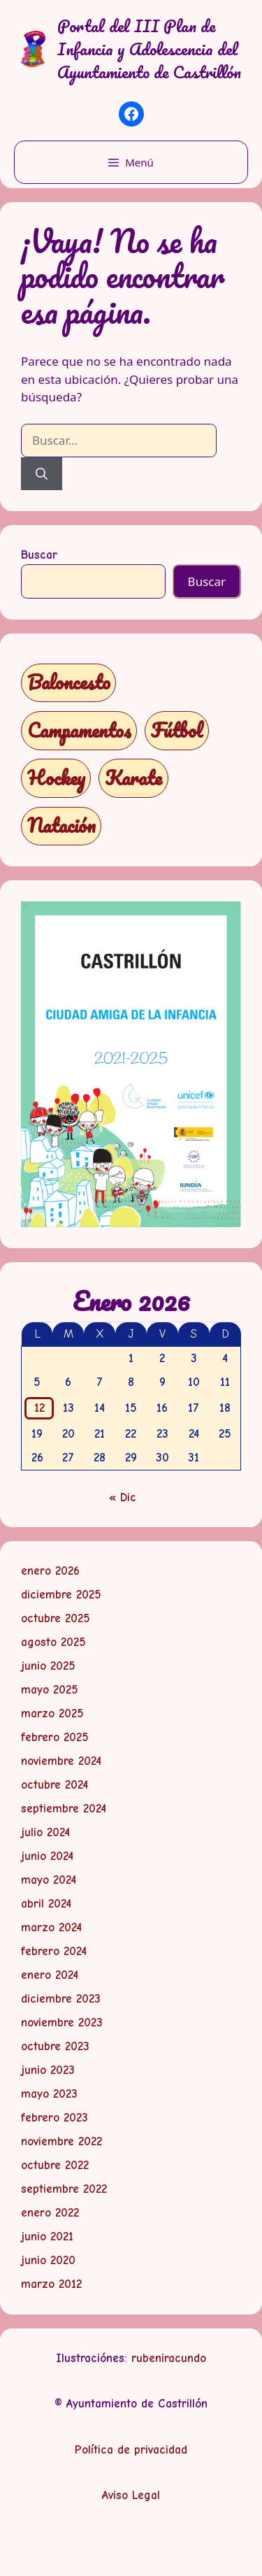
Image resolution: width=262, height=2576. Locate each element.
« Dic (122, 1497)
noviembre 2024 (61, 1761)
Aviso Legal (131, 2495)
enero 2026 (50, 1570)
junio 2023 (48, 2070)
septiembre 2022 (64, 2189)
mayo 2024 (48, 1880)
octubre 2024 (54, 1784)
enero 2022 (50, 2212)
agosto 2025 (53, 1642)
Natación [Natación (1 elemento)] (61, 825)
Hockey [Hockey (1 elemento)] (56, 778)
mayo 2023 (49, 2094)
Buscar (39, 554)
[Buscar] (41, 474)
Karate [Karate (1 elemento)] (133, 778)
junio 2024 (47, 1856)
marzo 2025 (52, 1713)
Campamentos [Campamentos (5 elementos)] (79, 730)
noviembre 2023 (62, 2022)
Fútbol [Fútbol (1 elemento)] (177, 730)
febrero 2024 (54, 1951)
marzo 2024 (51, 1927)
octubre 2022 (55, 2165)
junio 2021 (47, 2236)
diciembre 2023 (61, 1998)
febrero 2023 (54, 2117)
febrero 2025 (55, 1737)
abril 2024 (46, 1903)
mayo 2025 (49, 1689)
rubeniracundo (168, 2358)
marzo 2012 (51, 2284)
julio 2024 (45, 1832)
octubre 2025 (55, 1618)
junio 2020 (48, 2260)
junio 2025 (48, 1666)
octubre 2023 (55, 2046)
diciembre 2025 (61, 1594)
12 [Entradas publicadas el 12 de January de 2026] (39, 1408)
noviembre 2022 (61, 2141)
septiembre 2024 (63, 1808)
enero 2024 (49, 1975)
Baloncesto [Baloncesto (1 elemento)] (68, 682)
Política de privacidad (131, 2449)
